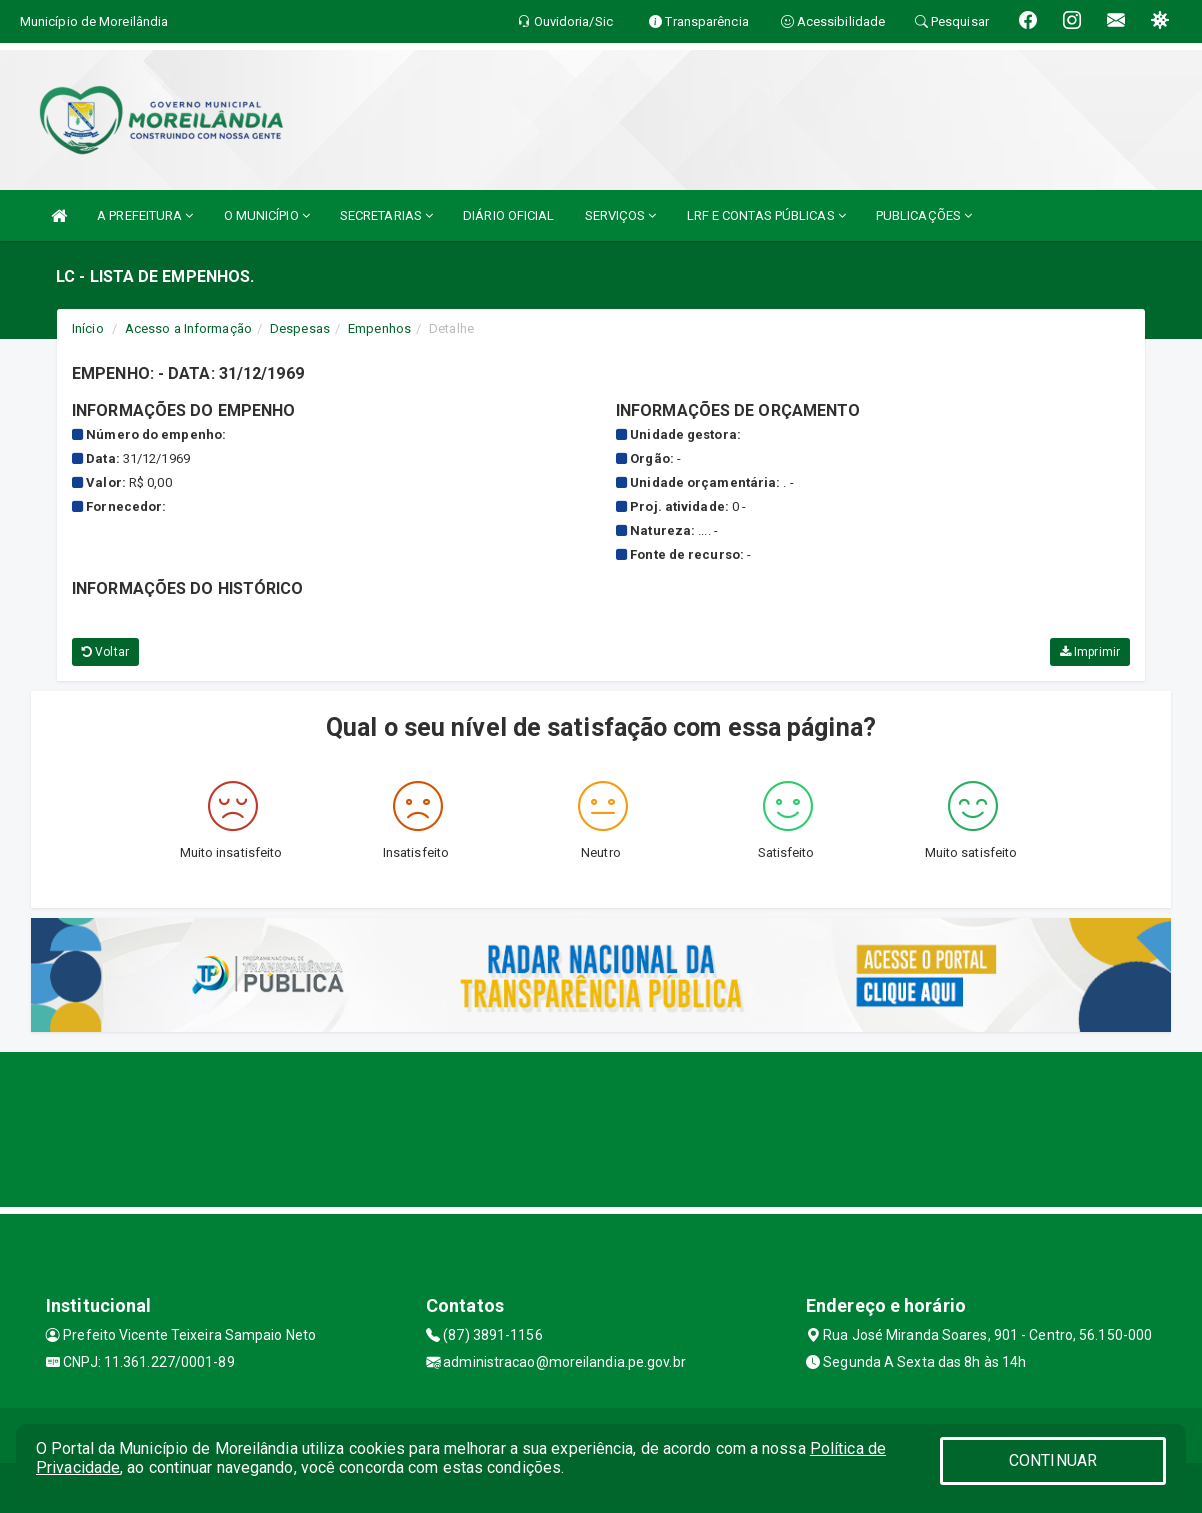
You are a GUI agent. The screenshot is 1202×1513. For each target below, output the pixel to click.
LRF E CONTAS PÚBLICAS (766, 215)
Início (88, 328)
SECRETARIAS (386, 215)
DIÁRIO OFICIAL (508, 215)
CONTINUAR (1053, 1460)
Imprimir (1090, 652)
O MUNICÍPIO (267, 215)
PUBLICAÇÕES (924, 215)
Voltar (105, 652)
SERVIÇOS (621, 215)
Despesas (300, 328)
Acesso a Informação (188, 328)
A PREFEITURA (145, 215)
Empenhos (379, 328)
